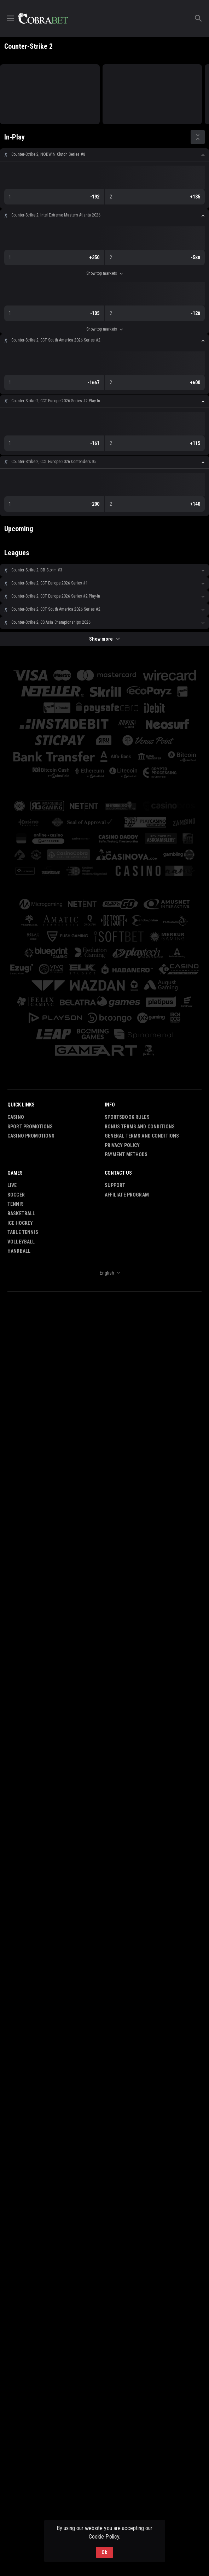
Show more (104, 639)
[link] (43, 18)
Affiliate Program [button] (127, 1195)
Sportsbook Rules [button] (127, 1117)
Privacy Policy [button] (122, 1145)
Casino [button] (15, 1117)
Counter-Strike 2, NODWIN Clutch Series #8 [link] (48, 154)
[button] (104, 154)
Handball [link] (18, 1251)
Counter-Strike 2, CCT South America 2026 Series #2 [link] (55, 340)
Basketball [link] (21, 1213)
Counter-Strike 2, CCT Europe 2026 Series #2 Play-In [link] (55, 400)
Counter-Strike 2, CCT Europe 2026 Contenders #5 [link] (54, 461)
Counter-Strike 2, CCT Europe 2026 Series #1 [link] (49, 583)
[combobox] (104, 1273)
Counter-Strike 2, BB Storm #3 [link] (36, 570)
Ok (104, 2552)
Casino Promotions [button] (30, 1136)
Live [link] (12, 1185)
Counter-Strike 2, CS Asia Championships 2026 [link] (51, 622)
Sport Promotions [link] (30, 1126)
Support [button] (115, 1185)
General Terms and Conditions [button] (142, 1136)
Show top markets (104, 273)
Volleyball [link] (21, 1242)
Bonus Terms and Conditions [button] (140, 1126)
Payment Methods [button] (126, 1154)
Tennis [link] (15, 1204)
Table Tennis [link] (22, 1232)
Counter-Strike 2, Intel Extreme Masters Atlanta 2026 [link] (55, 215)
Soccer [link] (16, 1195)
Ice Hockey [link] (20, 1223)
